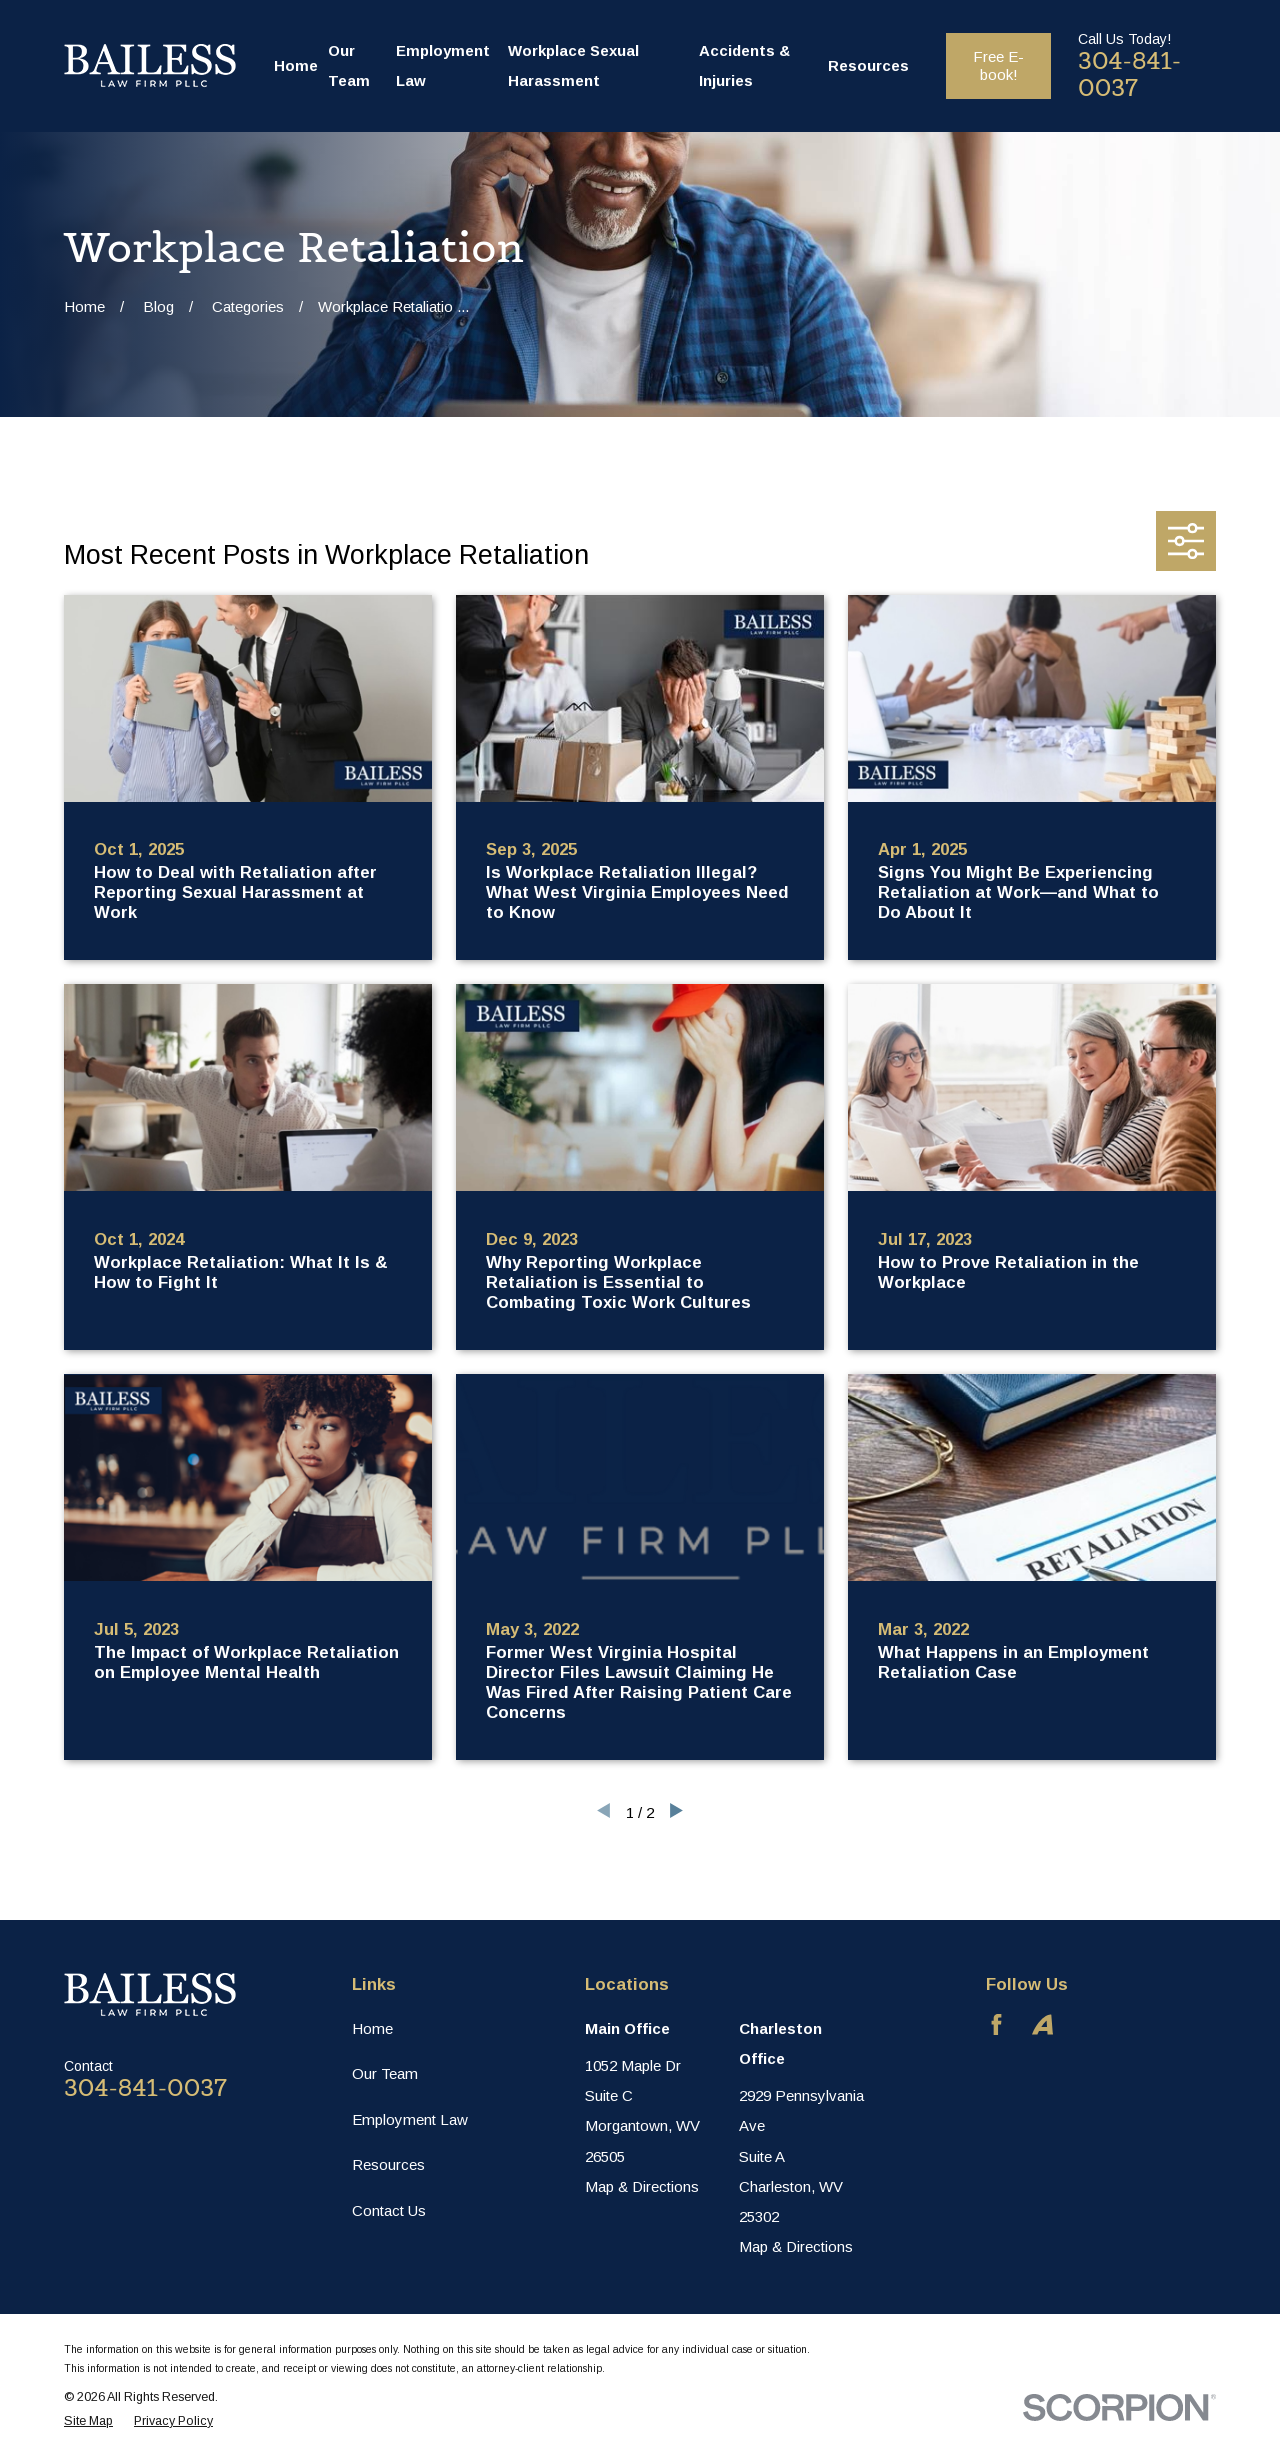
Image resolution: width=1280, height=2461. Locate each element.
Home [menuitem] (296, 65)
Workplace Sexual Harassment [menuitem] (573, 65)
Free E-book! (998, 65)
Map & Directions (642, 2186)
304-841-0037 (1129, 74)
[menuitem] (88, 2421)
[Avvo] (1042, 2024)
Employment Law (410, 2119)
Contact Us (389, 2210)
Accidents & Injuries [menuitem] (744, 65)
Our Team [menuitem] (349, 65)
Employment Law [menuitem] (443, 65)
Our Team (385, 2073)
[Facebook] (996, 2024)
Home (372, 2028)
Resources (388, 2164)
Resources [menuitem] (868, 65)
